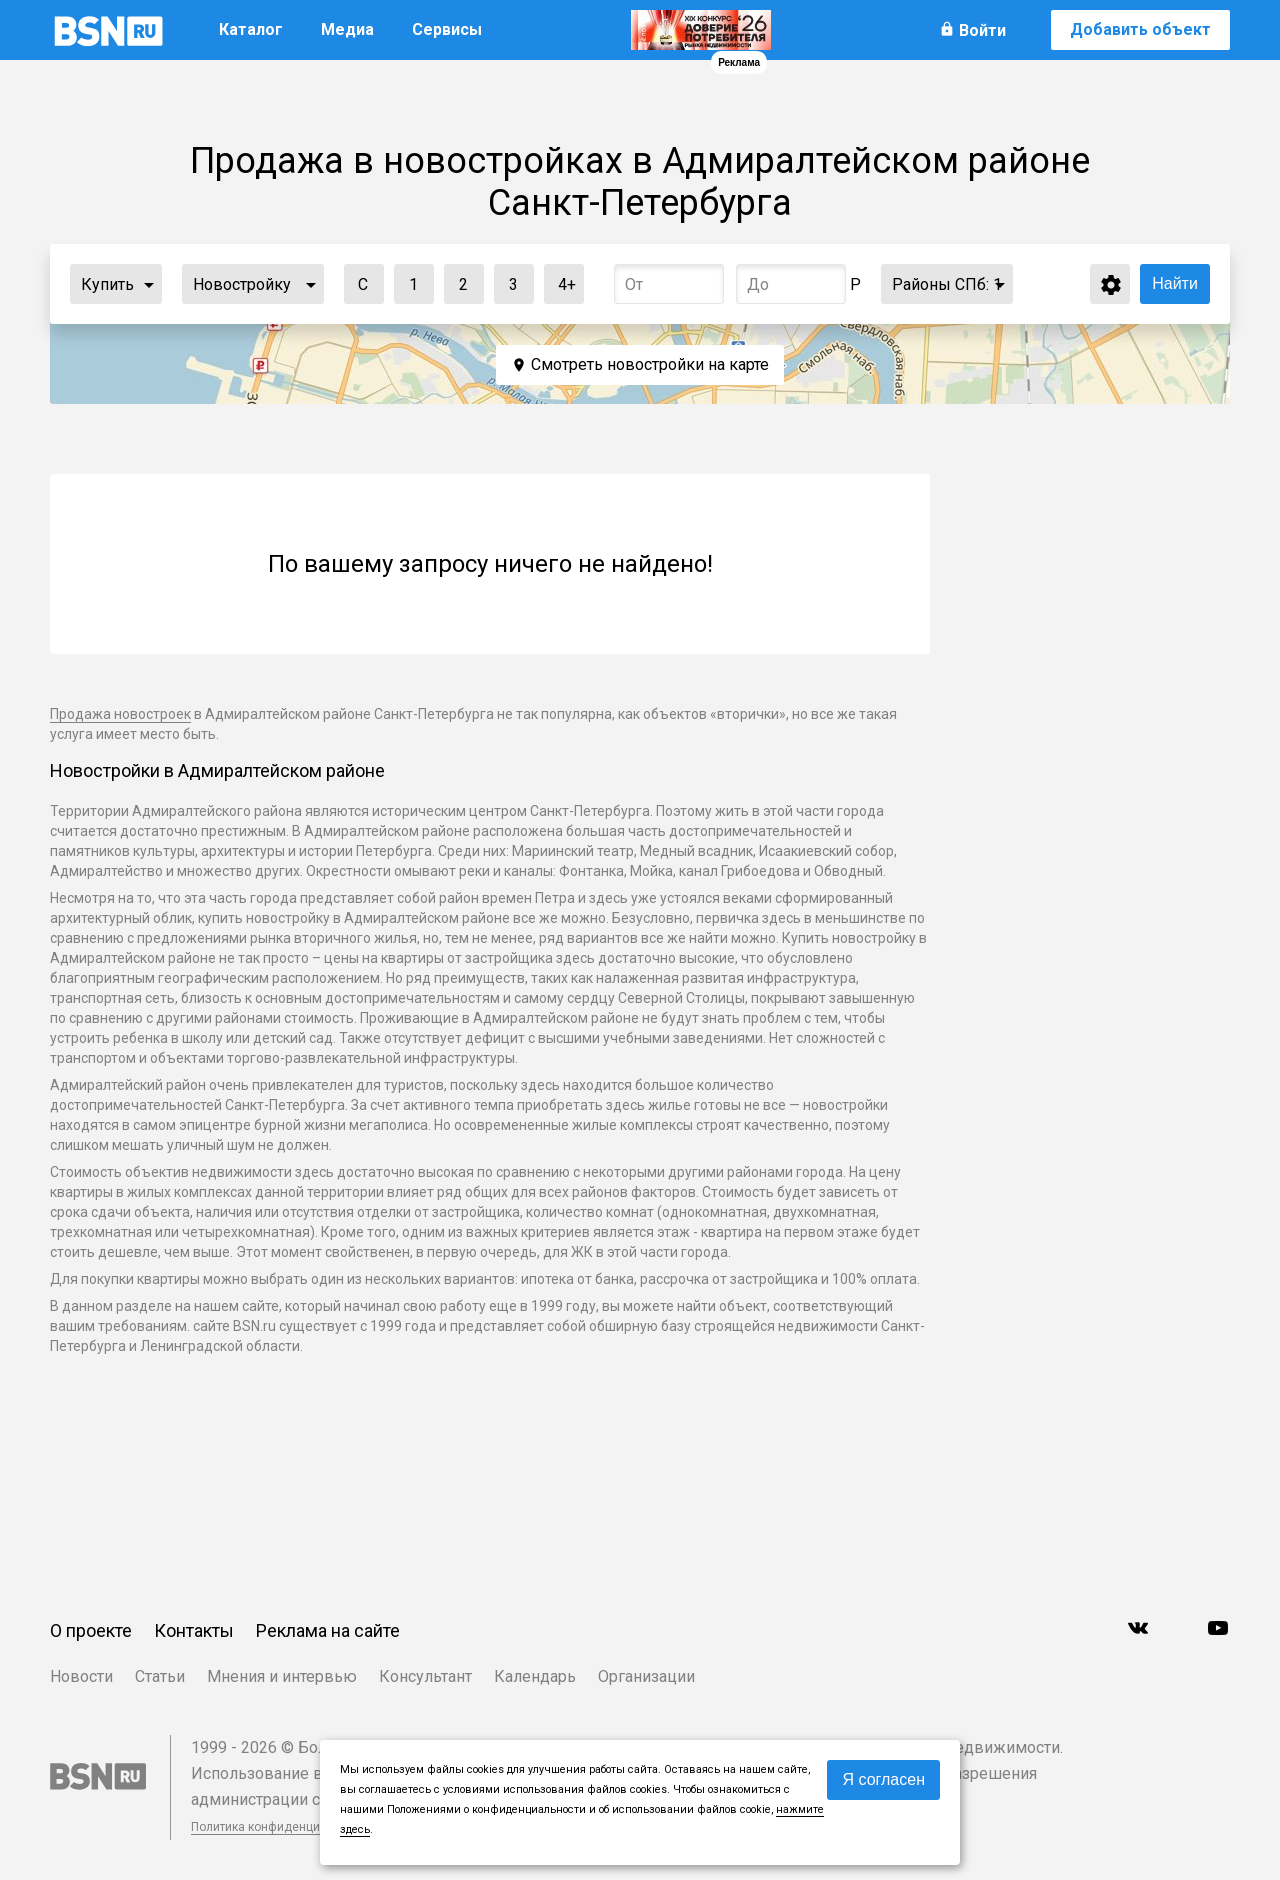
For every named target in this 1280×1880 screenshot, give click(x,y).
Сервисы (447, 29)
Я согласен (883, 1779)
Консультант (425, 1676)
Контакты (194, 1630)
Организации (646, 1676)
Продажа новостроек (120, 714)
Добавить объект (1140, 29)
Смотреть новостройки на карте (650, 364)
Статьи (160, 1676)
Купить (107, 284)
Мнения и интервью (282, 1676)
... (149, 284)
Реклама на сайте (328, 1630)
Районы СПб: (947, 284)
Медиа (347, 29)
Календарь (535, 1676)
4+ (560, 279)
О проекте (91, 1630)
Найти (1175, 283)
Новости (81, 1676)
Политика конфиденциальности (282, 1827)
